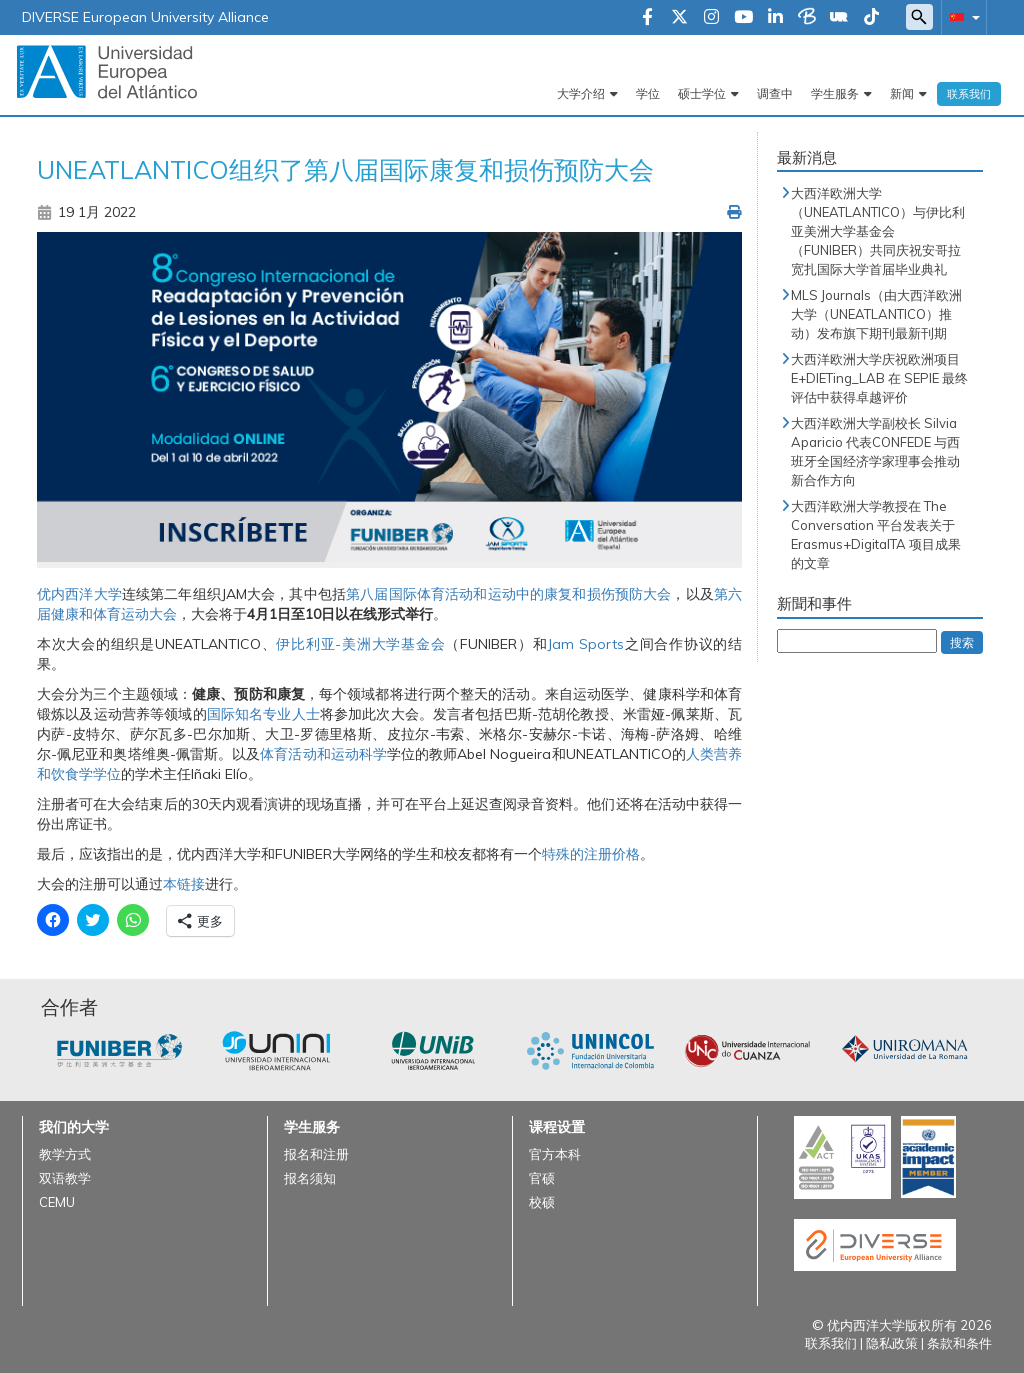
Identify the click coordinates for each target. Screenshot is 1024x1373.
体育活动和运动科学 (323, 754)
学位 (648, 93)
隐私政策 (892, 1343)
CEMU (57, 1202)
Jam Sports (585, 644)
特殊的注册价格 (591, 854)
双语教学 (65, 1178)
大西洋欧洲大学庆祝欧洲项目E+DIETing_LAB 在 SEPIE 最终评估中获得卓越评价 (879, 378)
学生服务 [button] (835, 93)
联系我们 (969, 94)
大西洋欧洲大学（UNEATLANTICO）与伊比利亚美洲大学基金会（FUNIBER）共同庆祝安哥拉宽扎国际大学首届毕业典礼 (878, 231)
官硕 (542, 1178)
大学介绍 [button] (581, 93)
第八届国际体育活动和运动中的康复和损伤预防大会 (508, 594)
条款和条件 (959, 1343)
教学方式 (65, 1154)
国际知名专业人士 (263, 714)
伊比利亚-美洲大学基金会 (360, 644)
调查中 (775, 93)
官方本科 (555, 1154)
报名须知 (310, 1178)
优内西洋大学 (79, 594)
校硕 (542, 1202)
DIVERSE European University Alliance (145, 17)
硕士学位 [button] (702, 93)
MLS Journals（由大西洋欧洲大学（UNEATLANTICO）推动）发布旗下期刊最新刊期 (876, 314)
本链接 (184, 884)
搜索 (962, 642)
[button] (961, 16)
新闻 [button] (902, 93)
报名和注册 (316, 1154)
